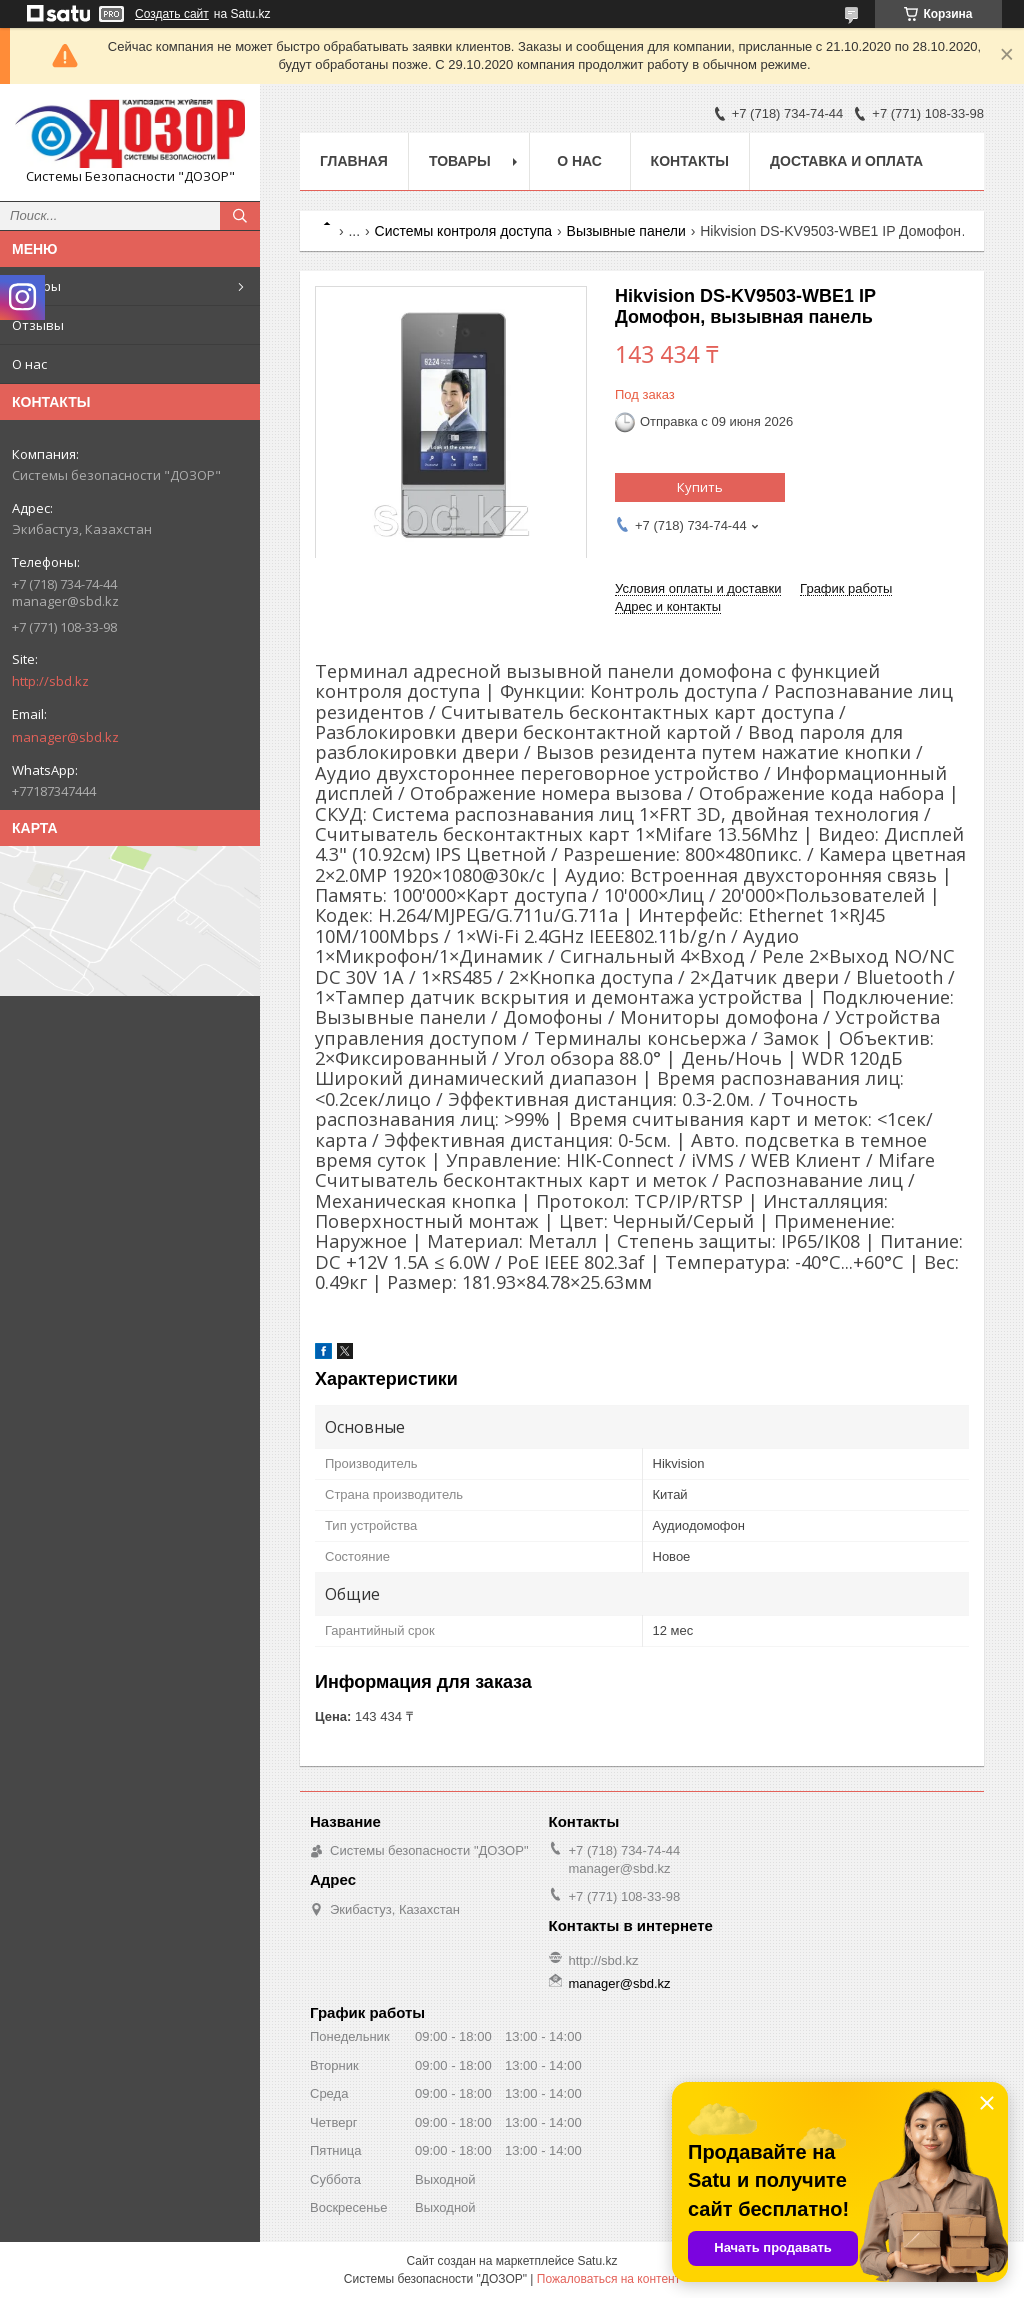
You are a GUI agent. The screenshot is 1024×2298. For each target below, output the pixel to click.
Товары (36, 286)
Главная (354, 161)
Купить (700, 487)
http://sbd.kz (50, 681)
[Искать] (240, 216)
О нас (29, 364)
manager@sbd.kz (65, 737)
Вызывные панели (626, 231)
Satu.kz (597, 2261)
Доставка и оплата (846, 161)
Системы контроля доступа (464, 231)
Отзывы (38, 325)
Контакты (690, 161)
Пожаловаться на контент (608, 2279)
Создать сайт (172, 14)
